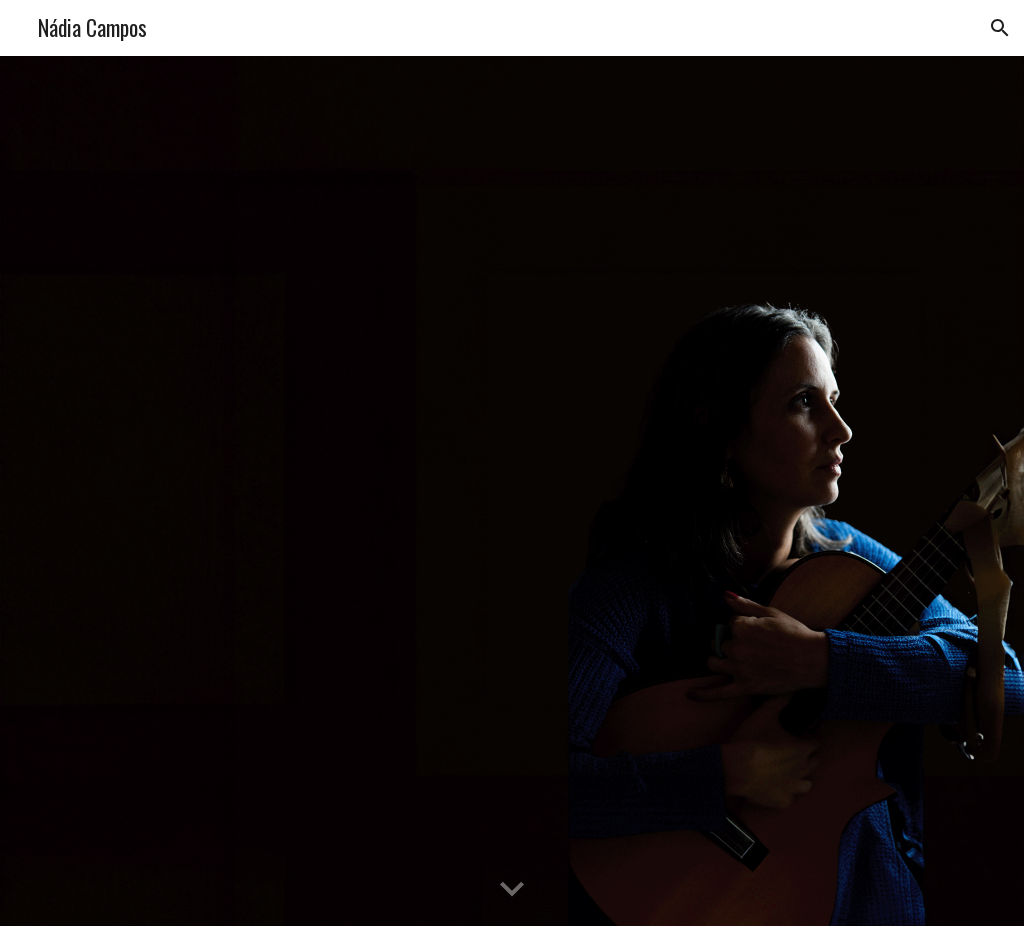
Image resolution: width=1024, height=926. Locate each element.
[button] (1000, 28)
